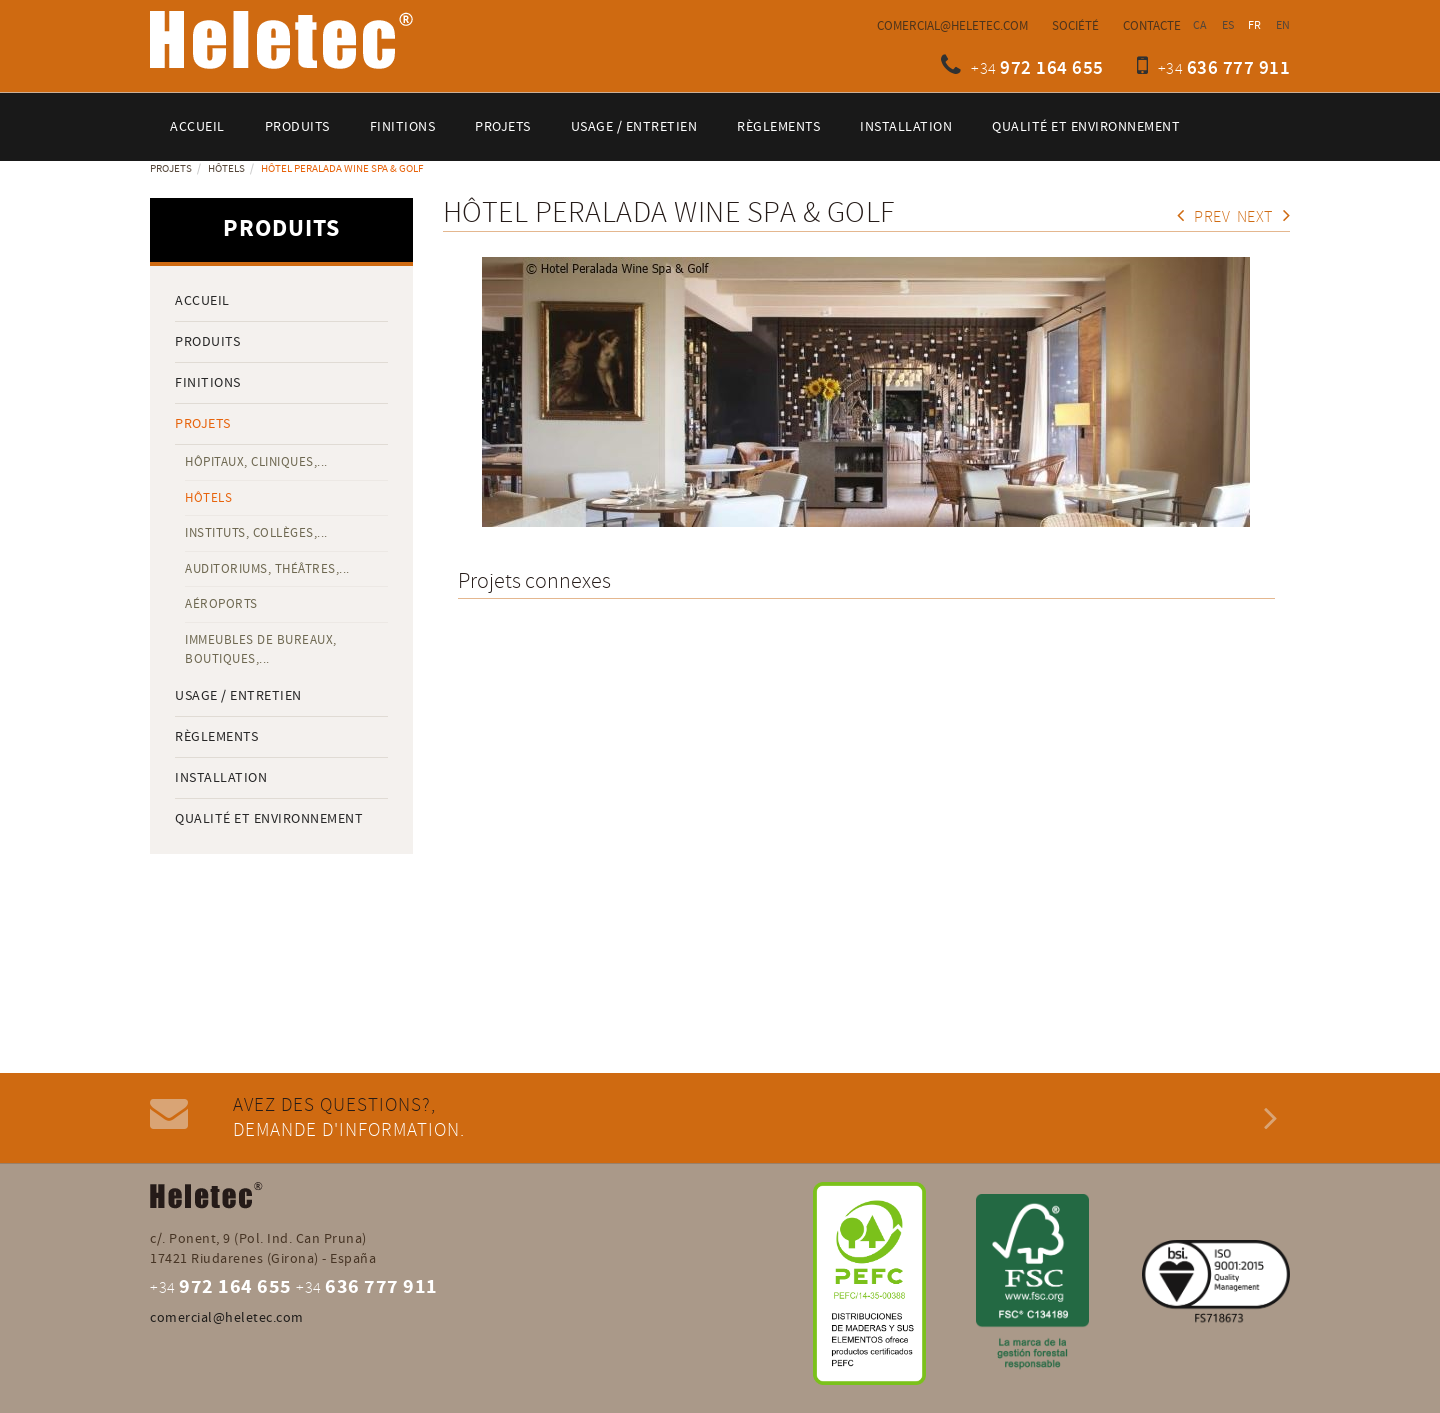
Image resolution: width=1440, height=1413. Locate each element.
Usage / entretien (238, 696)
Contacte (1152, 26)
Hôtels (226, 169)
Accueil (202, 301)
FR (1255, 25)
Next (1264, 217)
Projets (171, 169)
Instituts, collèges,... (256, 533)
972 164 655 (1052, 68)
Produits (207, 342)
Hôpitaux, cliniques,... (256, 462)
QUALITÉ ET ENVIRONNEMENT (269, 819)
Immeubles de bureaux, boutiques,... (261, 649)
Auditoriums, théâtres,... (267, 569)
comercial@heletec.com (952, 26)
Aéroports (221, 604)
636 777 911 (1239, 68)
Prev (1204, 217)
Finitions (208, 383)
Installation (221, 778)
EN (1283, 25)
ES (1228, 25)
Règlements (216, 737)
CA (1200, 25)
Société (1075, 26)
